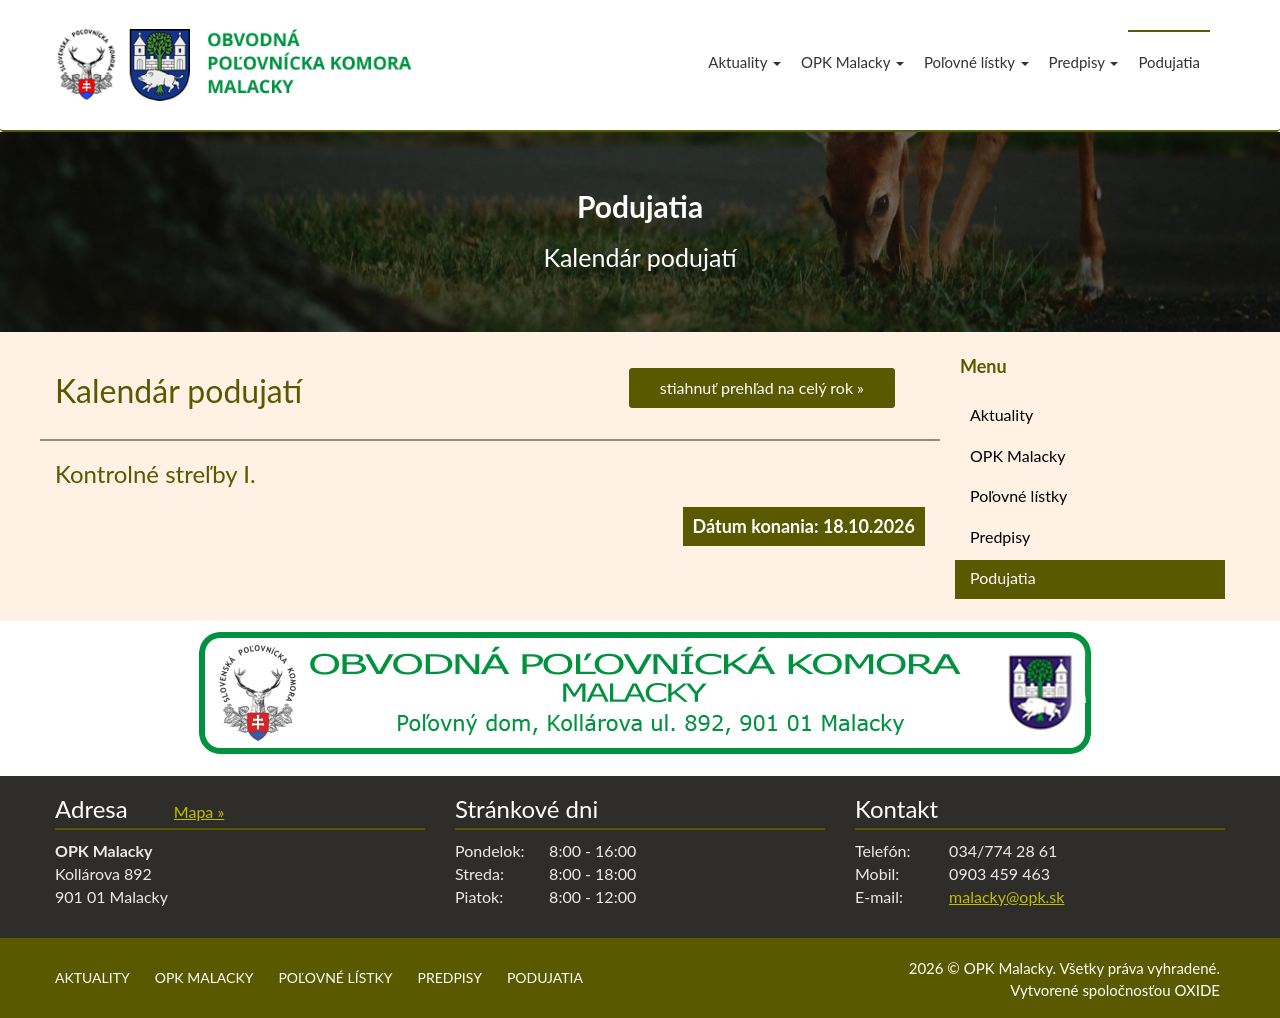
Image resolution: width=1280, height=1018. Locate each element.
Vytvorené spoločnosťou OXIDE (1115, 990)
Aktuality (744, 62)
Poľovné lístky (976, 62)
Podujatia (1169, 62)
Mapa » (199, 811)
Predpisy (1084, 62)
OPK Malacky (852, 62)
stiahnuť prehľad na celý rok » (762, 387)
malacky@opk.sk (1006, 896)
